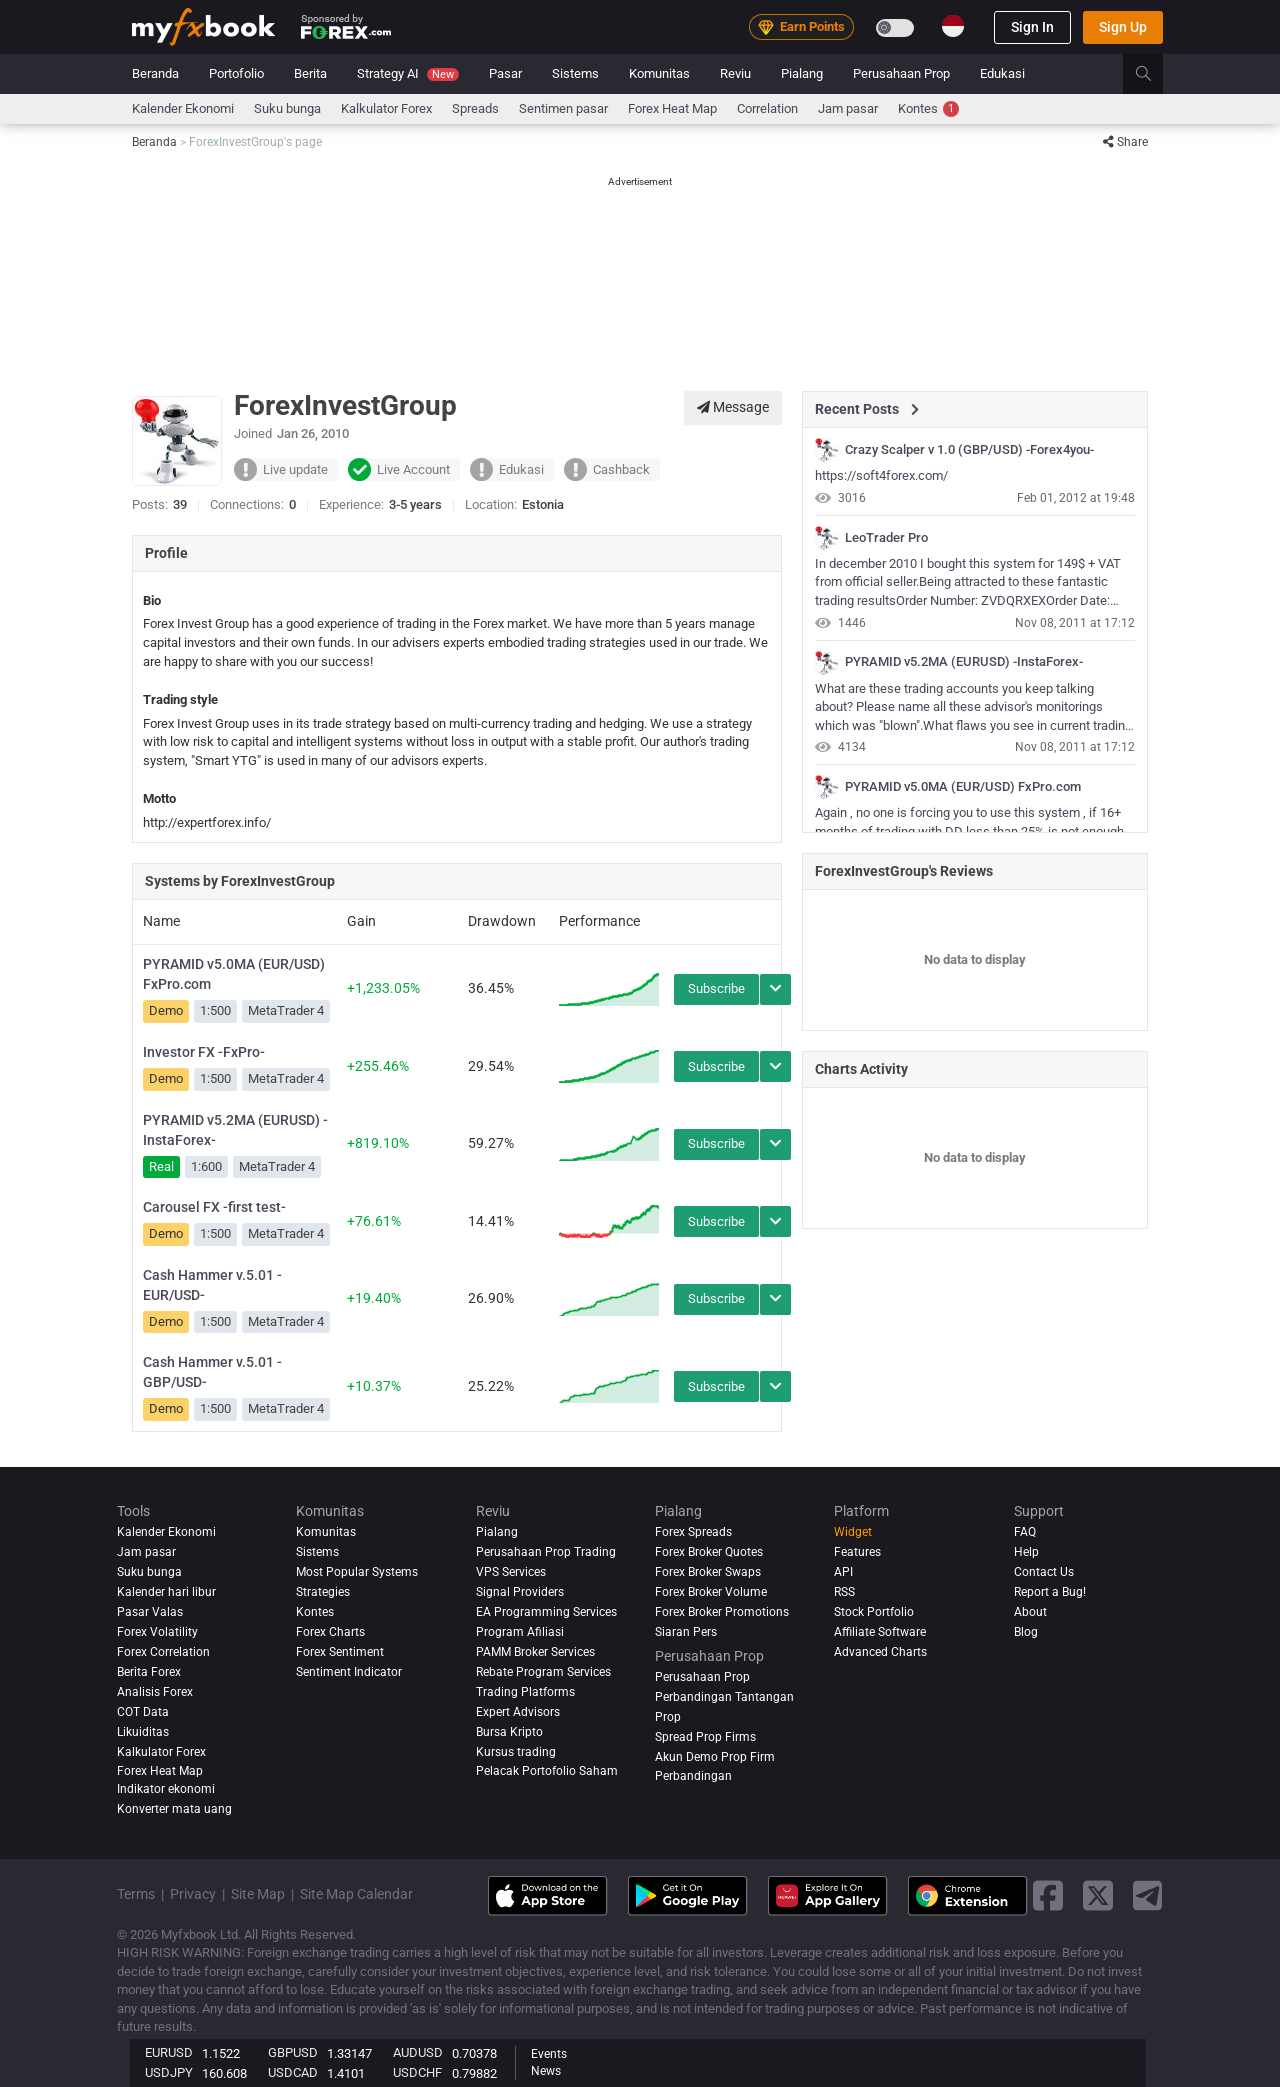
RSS (844, 1592)
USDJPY (169, 2072)
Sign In (1032, 27)
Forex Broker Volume (711, 1592)
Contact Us (1044, 1572)
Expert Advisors (518, 1712)
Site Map (258, 1894)
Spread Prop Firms (705, 1737)
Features (857, 1552)
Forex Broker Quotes (709, 1552)
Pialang (802, 73)
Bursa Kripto (509, 1732)
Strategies (323, 1592)
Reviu (735, 73)
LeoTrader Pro (886, 538)
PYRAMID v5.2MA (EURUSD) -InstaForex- (235, 1130)
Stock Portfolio (874, 1612)
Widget (853, 1532)
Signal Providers (520, 1592)
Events (549, 2054)
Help (1026, 1552)
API (843, 1572)
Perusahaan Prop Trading (546, 1552)
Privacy (193, 1894)
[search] (1154, 74)
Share (1125, 142)
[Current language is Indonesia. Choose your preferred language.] (953, 26)
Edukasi (1002, 73)
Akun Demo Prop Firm (715, 1757)
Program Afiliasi (520, 1632)
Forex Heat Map (672, 108)
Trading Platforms (525, 1692)
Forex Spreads (693, 1532)
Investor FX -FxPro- (204, 1052)
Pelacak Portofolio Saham (547, 1771)
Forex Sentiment (340, 1652)
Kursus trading (516, 1752)
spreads (475, 108)
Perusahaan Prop (901, 73)
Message (733, 407)
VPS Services (511, 1572)
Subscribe (716, 988)
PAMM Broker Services (535, 1652)
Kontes (928, 109)
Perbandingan (693, 1776)
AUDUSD (418, 2052)
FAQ (1025, 1532)
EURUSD (169, 2052)
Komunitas (659, 73)
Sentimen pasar (563, 108)
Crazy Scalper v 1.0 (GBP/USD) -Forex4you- (969, 450)
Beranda (155, 73)
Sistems (575, 73)
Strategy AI (408, 73)
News (546, 2071)
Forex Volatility (157, 1632)
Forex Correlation (163, 1652)
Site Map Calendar (356, 1894)
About (1030, 1612)
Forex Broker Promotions (722, 1612)
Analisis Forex (155, 1692)
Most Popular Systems (357, 1572)
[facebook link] (1048, 1895)
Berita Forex (149, 1672)
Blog (1026, 1632)
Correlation (767, 108)
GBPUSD (293, 2052)
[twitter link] (1098, 1895)
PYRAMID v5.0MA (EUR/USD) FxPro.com (234, 974)
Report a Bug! (1050, 1592)
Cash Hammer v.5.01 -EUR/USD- (212, 1285)
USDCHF (417, 2072)
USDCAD (293, 2072)
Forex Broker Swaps (708, 1572)
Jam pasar (848, 108)
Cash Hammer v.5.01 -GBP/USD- (212, 1372)
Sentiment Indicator (349, 1672)
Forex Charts (330, 1632)
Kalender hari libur (166, 1592)
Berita (310, 73)
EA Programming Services (546, 1612)
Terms (136, 1894)
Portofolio (236, 73)
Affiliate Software (880, 1632)
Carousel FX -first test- (214, 1207)
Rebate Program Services (543, 1672)
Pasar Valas (150, 1612)
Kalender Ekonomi (183, 108)
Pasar (505, 73)
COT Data (143, 1712)
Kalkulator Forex (386, 108)
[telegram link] (1148, 1895)
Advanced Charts (880, 1652)
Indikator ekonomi (166, 1789)
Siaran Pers (686, 1632)
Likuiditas (143, 1732)
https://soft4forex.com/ (881, 475)
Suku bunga (287, 108)
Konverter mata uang (174, 1809)
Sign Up (1123, 27)
